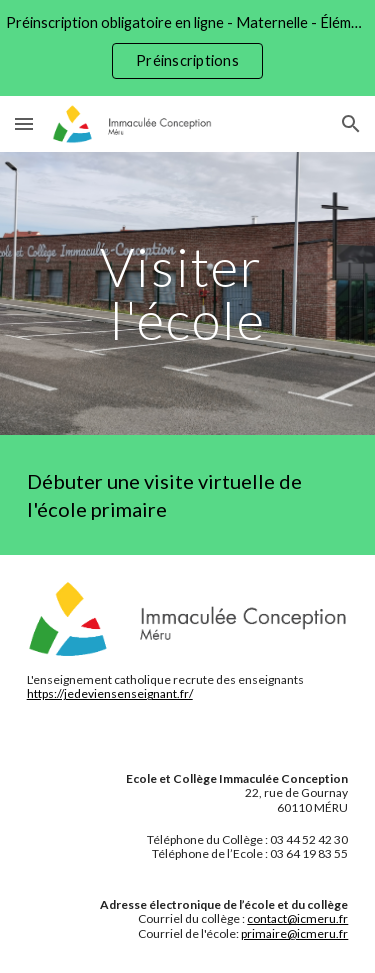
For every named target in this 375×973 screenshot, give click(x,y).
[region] (187, 48)
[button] (24, 123)
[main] (188, 293)
